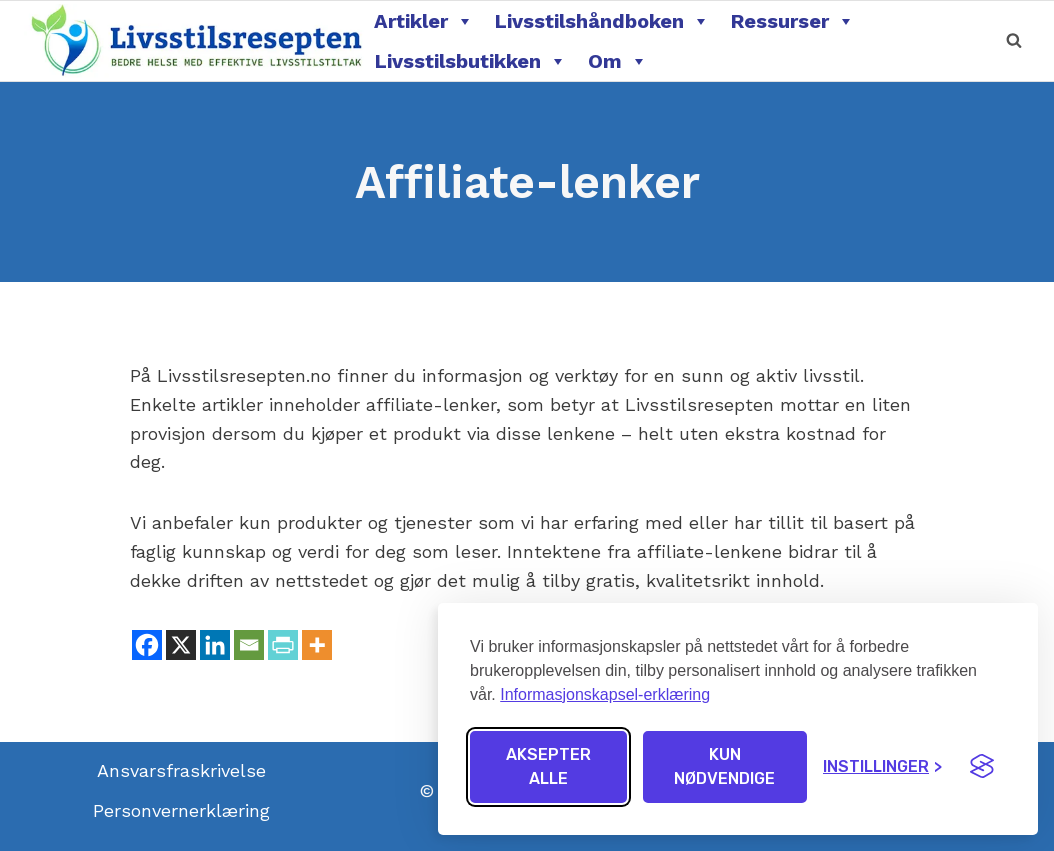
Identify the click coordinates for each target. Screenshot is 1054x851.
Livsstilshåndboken (602, 21)
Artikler (424, 21)
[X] (181, 645)
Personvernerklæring (181, 810)
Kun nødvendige (724, 766)
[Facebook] (147, 645)
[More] (317, 645)
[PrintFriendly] (283, 645)
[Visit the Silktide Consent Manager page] (982, 767)
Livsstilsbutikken (471, 61)
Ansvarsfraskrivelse (181, 770)
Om (618, 61)
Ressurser (793, 21)
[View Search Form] (1014, 41)
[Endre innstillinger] (882, 767)
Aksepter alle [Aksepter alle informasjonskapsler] (548, 766)
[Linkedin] (215, 645)
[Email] (249, 645)
